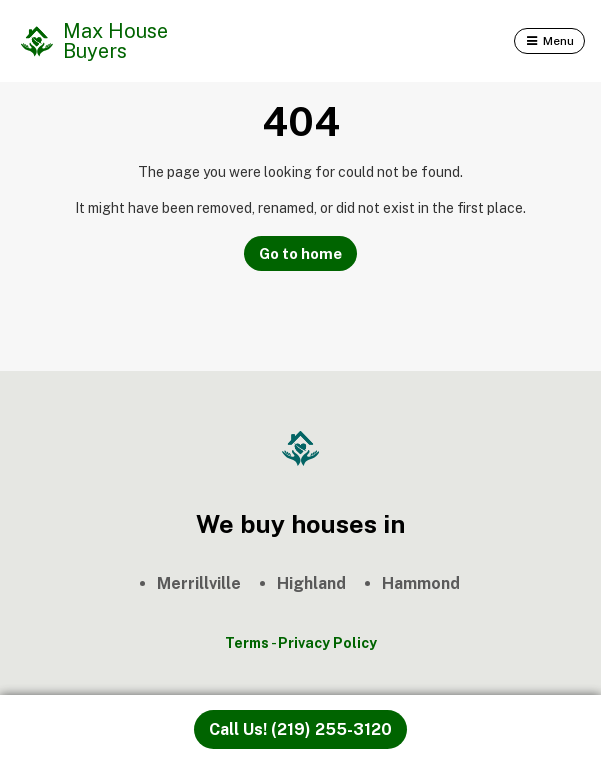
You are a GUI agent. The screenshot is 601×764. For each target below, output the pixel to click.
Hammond (421, 583)
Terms (247, 643)
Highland (311, 583)
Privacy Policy (327, 643)
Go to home (300, 253)
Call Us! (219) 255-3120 (300, 729)
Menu (558, 41)
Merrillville (199, 583)
